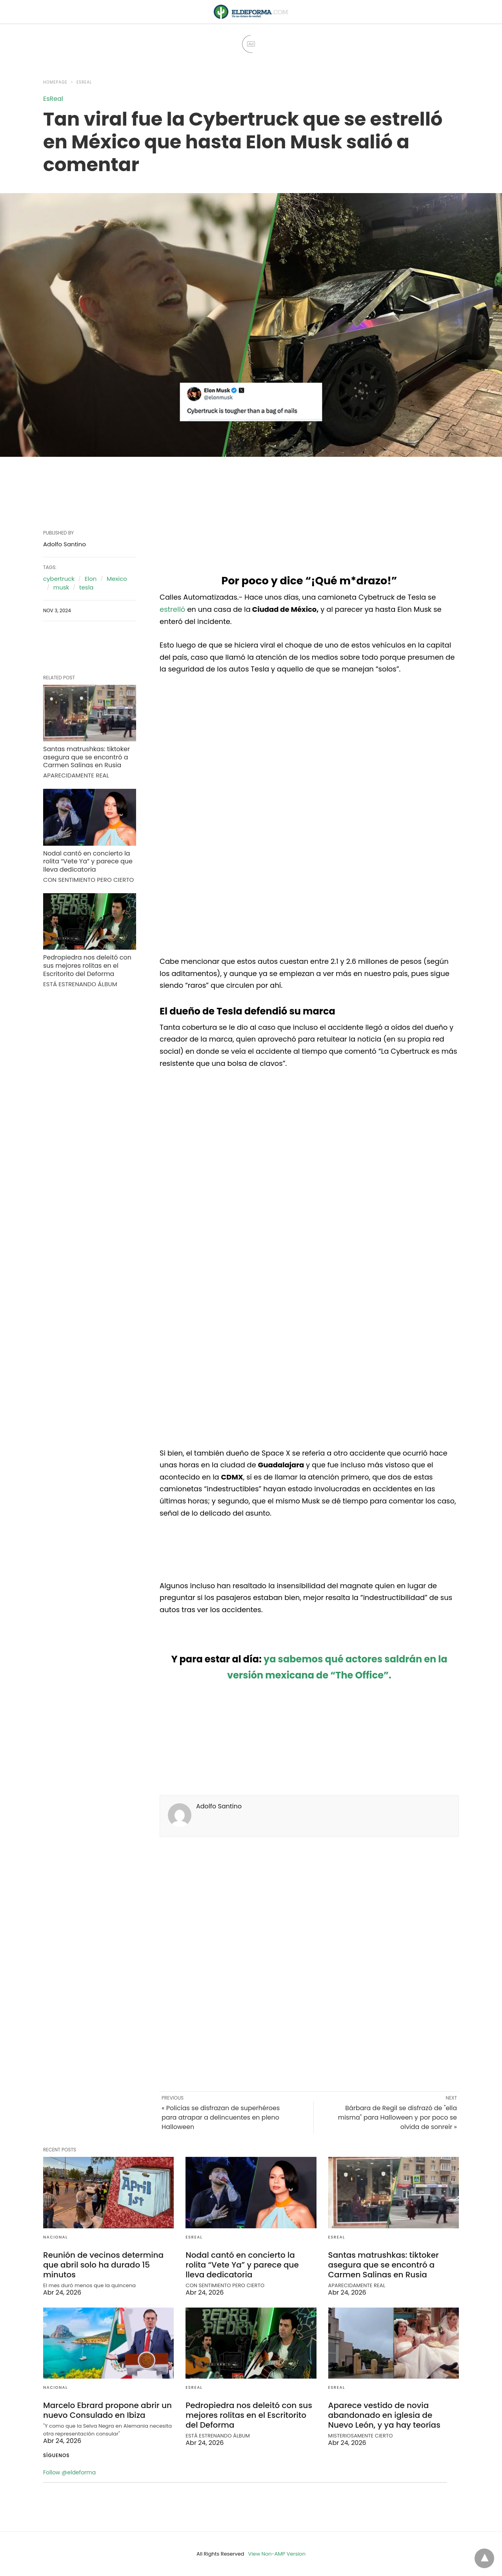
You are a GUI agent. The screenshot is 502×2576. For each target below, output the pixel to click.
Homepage (55, 82)
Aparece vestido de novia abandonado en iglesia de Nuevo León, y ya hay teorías (384, 2415)
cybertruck (59, 579)
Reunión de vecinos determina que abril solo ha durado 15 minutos (103, 2264)
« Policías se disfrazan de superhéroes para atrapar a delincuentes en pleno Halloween (221, 2117)
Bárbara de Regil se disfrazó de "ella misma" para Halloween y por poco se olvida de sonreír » (397, 2117)
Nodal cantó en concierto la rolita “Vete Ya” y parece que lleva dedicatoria (88, 861)
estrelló (172, 609)
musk (61, 587)
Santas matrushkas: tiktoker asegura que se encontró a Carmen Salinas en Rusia (86, 757)
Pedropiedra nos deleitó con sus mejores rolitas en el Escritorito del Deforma (87, 965)
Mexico (117, 579)
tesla (86, 587)
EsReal (84, 82)
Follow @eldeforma (69, 2472)
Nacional (55, 2237)
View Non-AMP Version (277, 2554)
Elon (91, 579)
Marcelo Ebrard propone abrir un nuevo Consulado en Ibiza (107, 2410)
